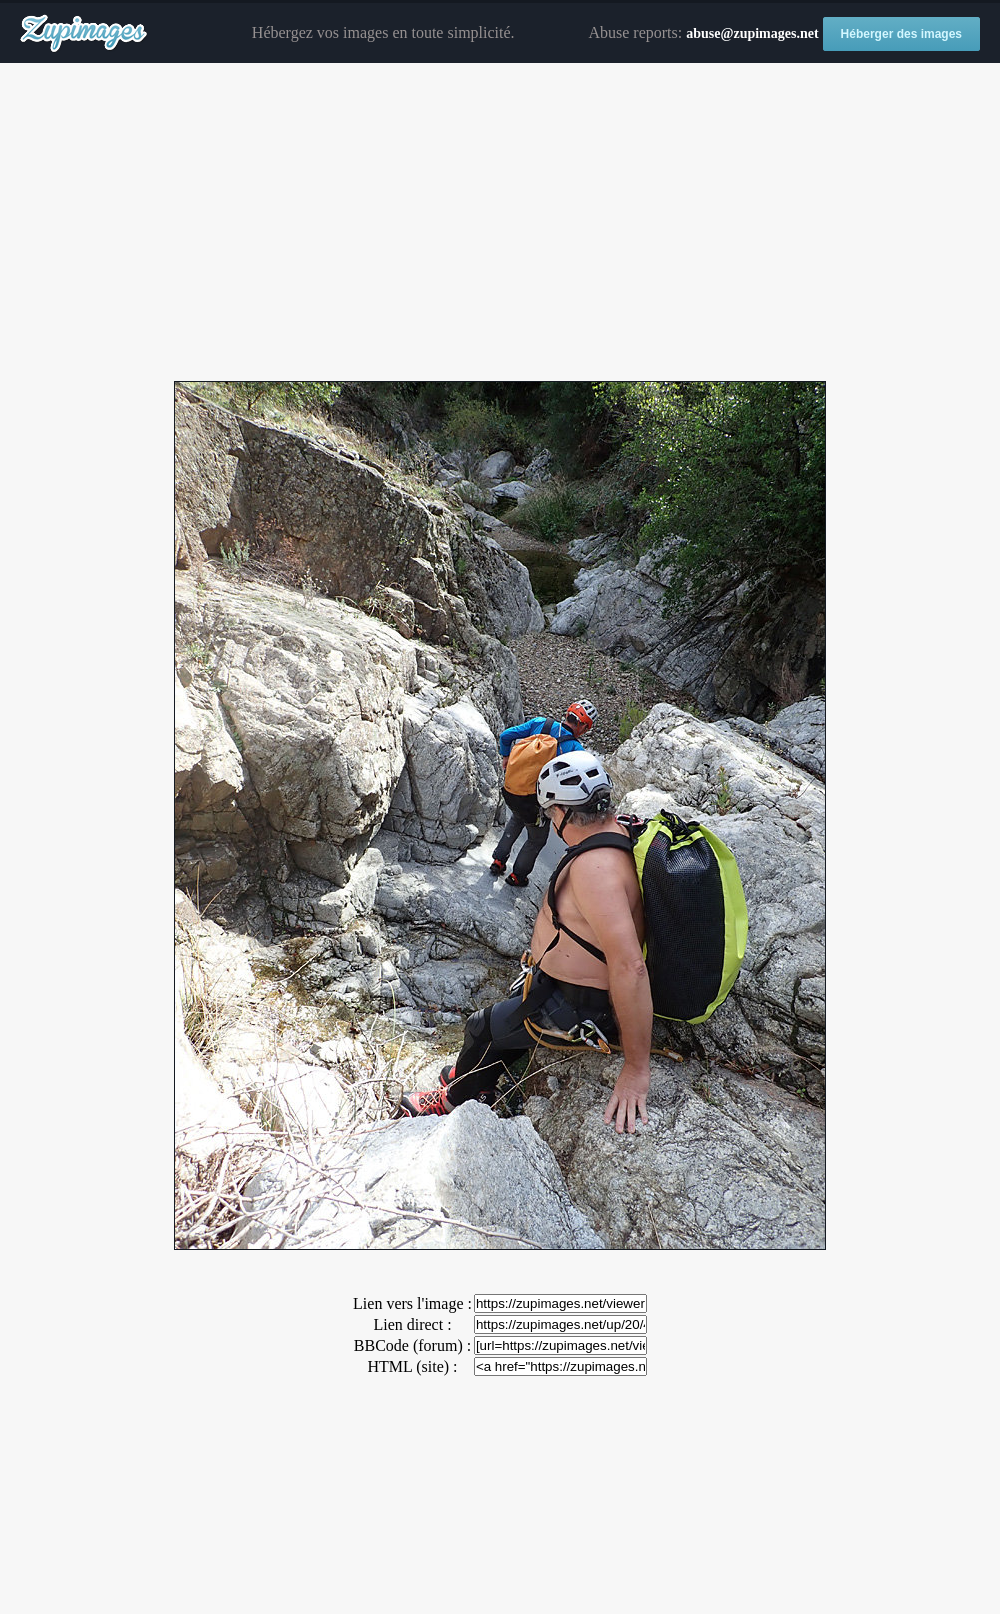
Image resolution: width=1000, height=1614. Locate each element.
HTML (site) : (412, 1366)
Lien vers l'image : (412, 1303)
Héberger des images (901, 34)
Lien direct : (412, 1324)
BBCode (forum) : (412, 1345)
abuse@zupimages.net (752, 33)
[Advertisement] (500, 223)
